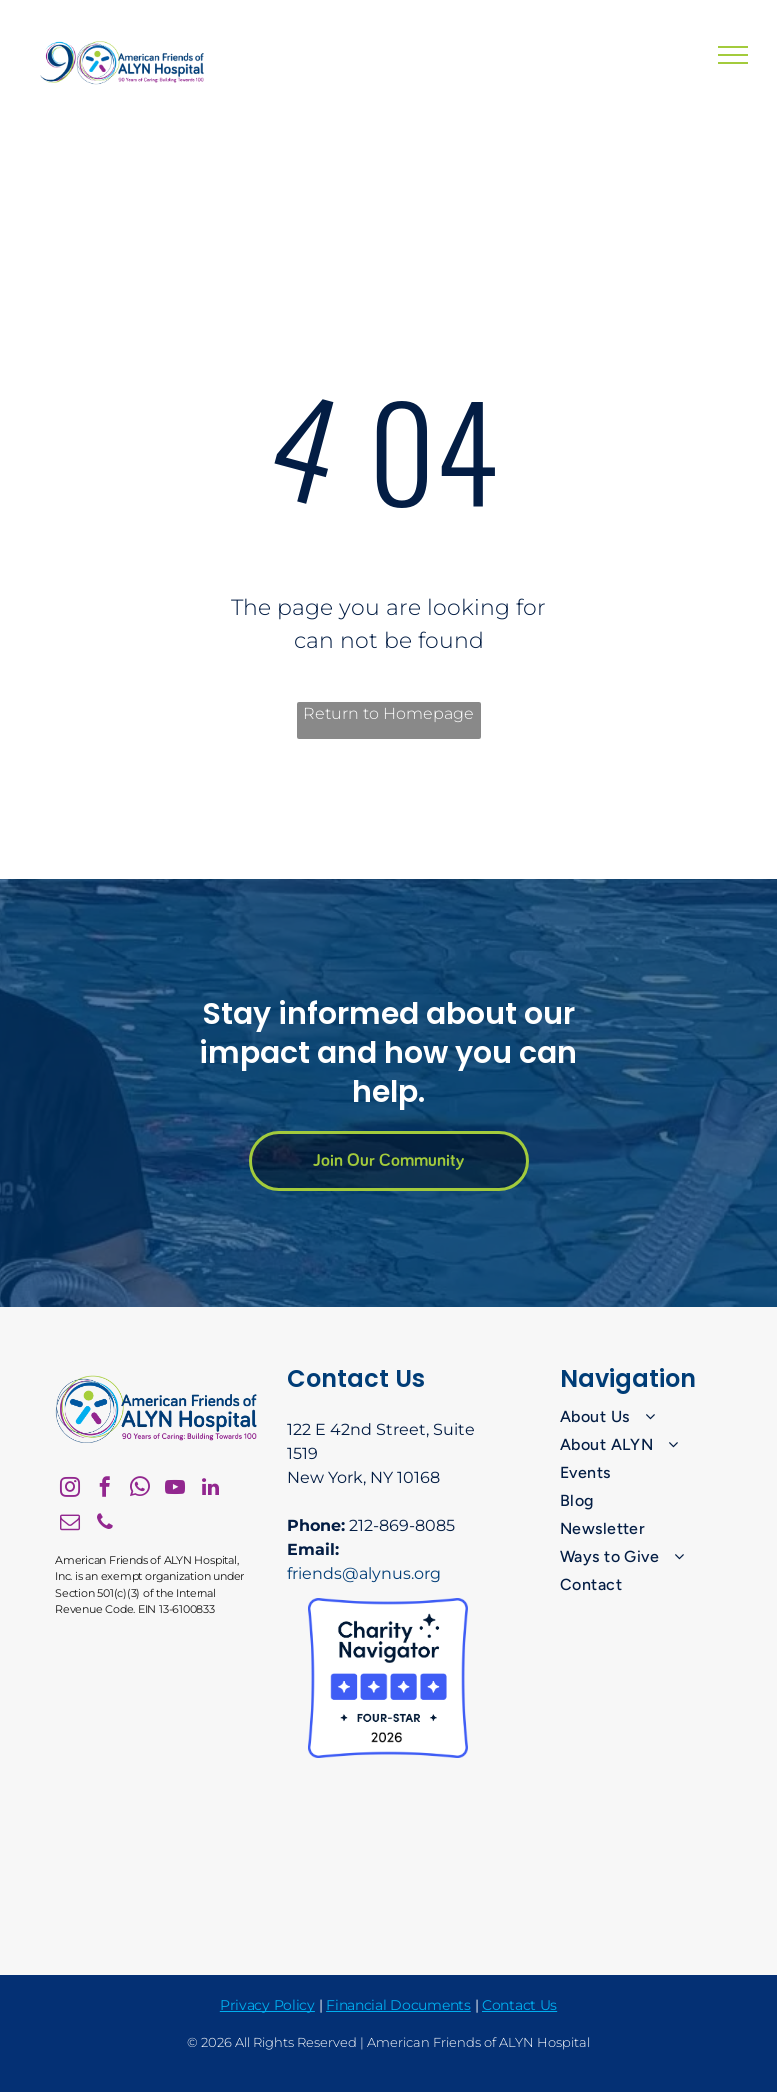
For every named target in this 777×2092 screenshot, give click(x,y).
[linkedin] (210, 1489)
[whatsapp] (140, 1489)
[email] (70, 1524)
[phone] (105, 1524)
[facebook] (105, 1489)
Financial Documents (398, 2005)
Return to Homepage (388, 713)
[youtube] (175, 1489)
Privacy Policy (267, 2005)
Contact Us (519, 2005)
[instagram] (70, 1489)
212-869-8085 (402, 1525)
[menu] (733, 55)
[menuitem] (641, 1417)
